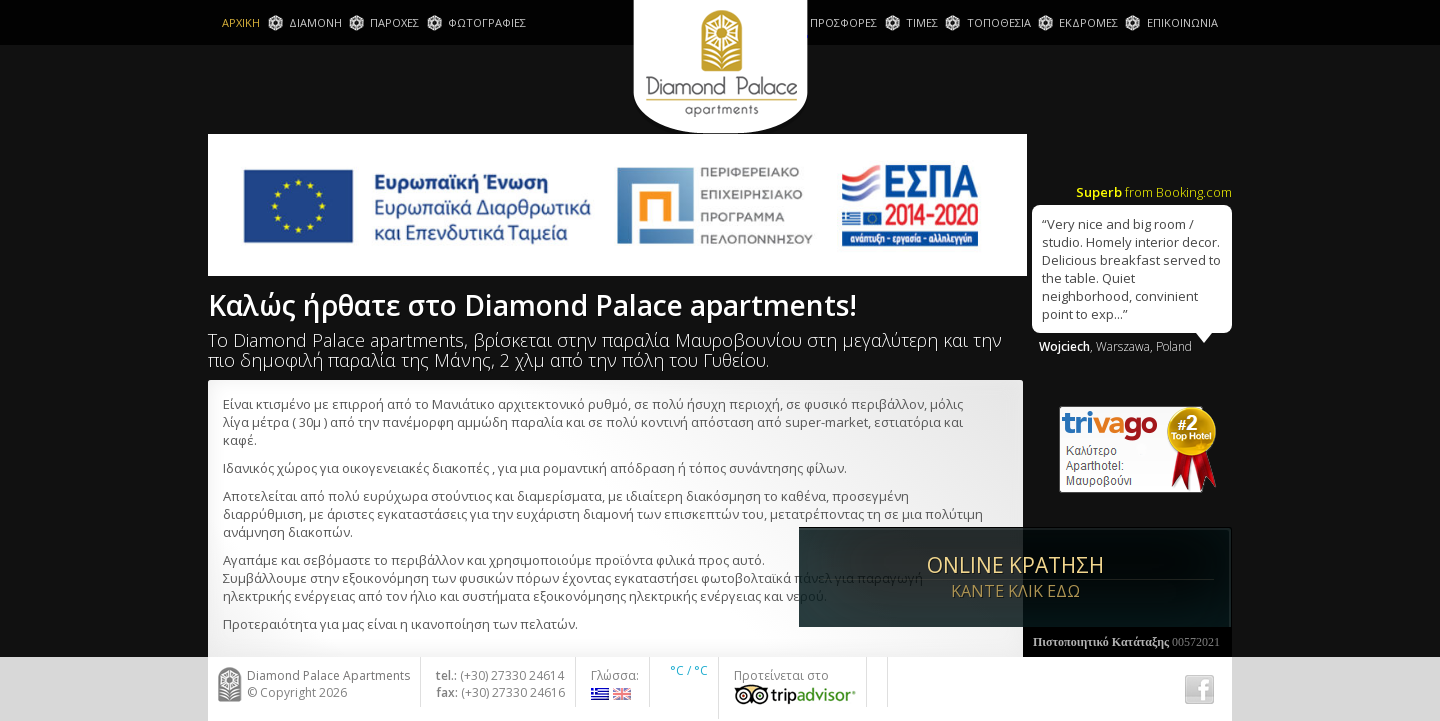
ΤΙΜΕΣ (922, 22)
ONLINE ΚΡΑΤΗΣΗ (1127, 572)
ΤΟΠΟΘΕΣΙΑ (999, 22)
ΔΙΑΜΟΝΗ (315, 22)
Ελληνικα (600, 694)
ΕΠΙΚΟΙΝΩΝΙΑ (1182, 22)
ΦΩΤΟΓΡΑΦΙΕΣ (487, 22)
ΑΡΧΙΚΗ (241, 22)
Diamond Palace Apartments (720, 69)
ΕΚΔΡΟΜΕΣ (1088, 22)
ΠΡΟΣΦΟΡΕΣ (843, 22)
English (622, 694)
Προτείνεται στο (795, 686)
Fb (1199, 689)
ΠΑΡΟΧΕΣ (394, 22)
